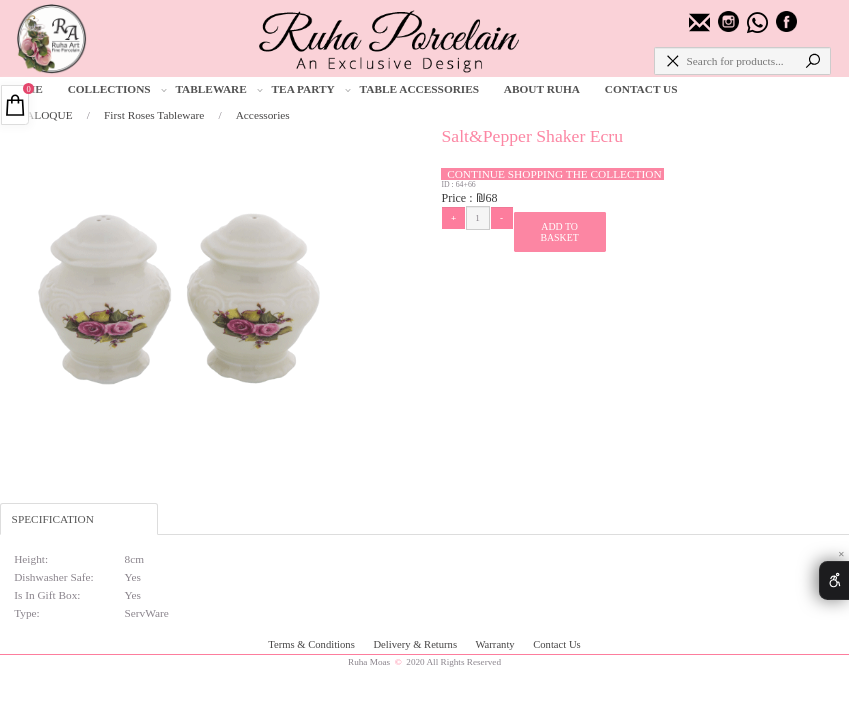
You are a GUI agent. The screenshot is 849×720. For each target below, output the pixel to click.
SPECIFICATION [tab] (53, 519)
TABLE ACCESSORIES (420, 89)
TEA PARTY (311, 89)
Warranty (496, 644)
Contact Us (556, 644)
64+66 (466, 184)
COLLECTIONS (117, 89)
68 (492, 198)
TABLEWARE (219, 89)
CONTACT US (641, 89)
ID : (448, 184)
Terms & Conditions (312, 644)
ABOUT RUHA (542, 89)
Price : (458, 198)
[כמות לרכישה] (478, 218)
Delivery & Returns (416, 644)
